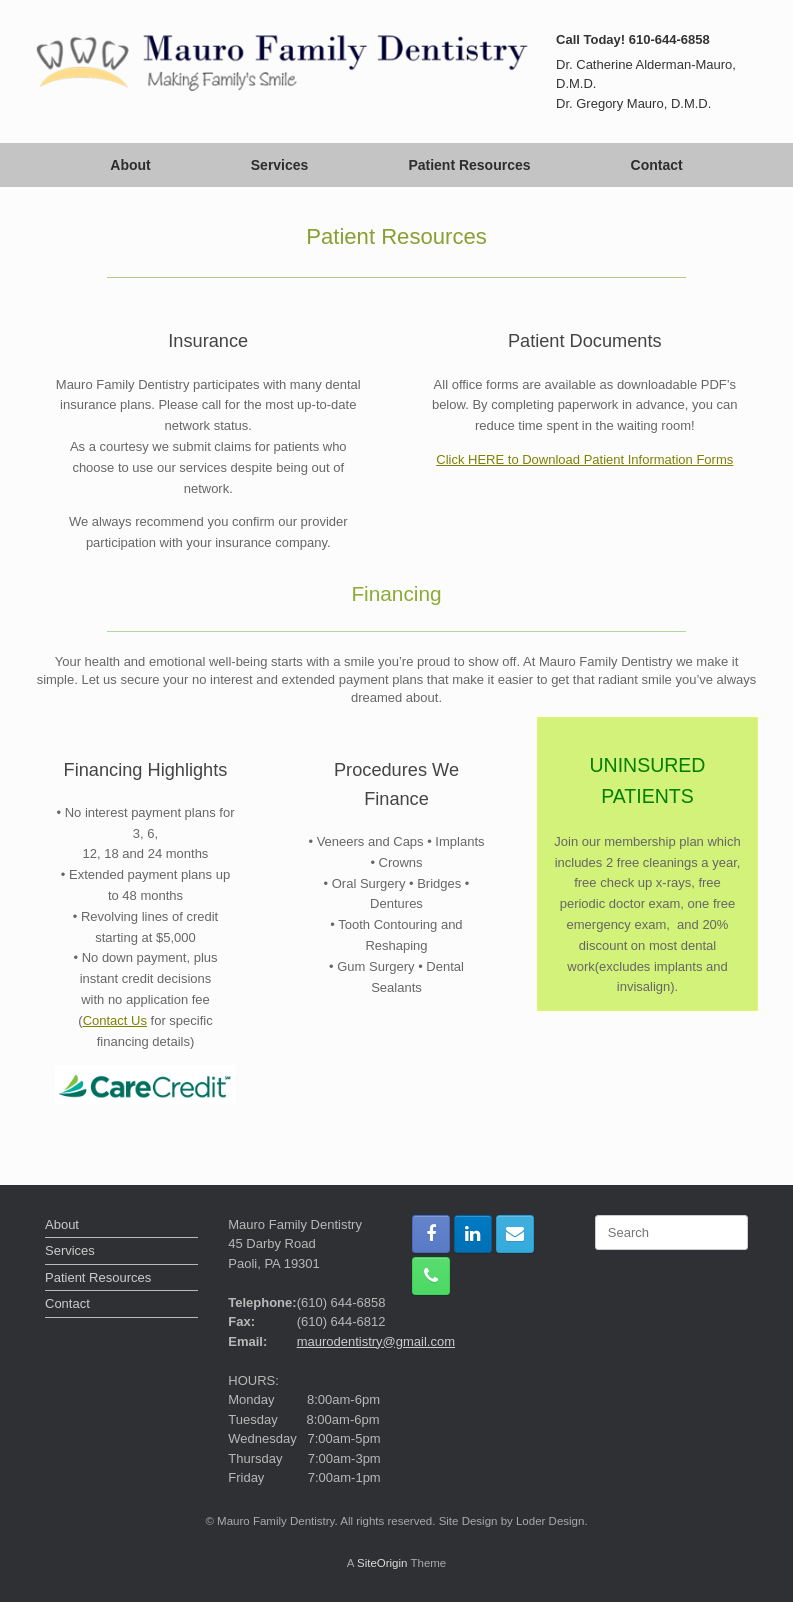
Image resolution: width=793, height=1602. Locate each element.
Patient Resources (469, 165)
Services (280, 165)
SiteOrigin (382, 1563)
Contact (657, 165)
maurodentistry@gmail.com (376, 1341)
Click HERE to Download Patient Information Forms (584, 459)
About (130, 165)
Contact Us (115, 1020)
